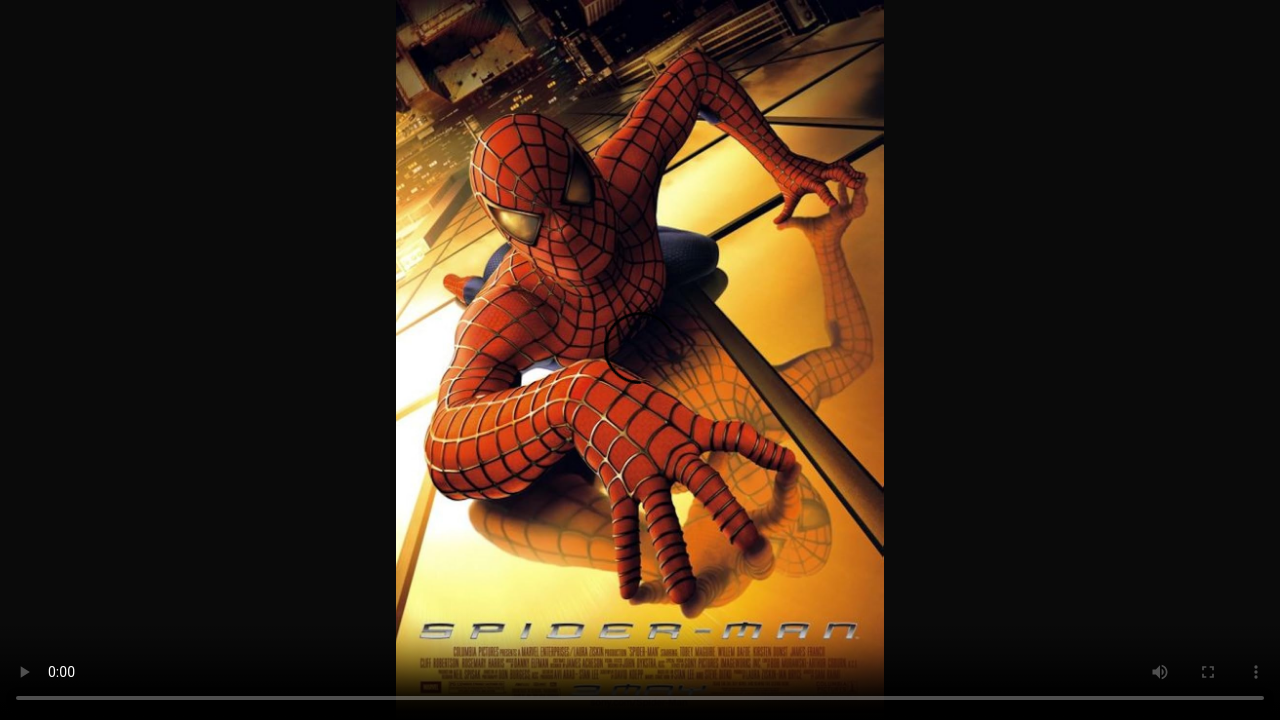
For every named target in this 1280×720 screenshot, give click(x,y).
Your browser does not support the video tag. (640, 360)
